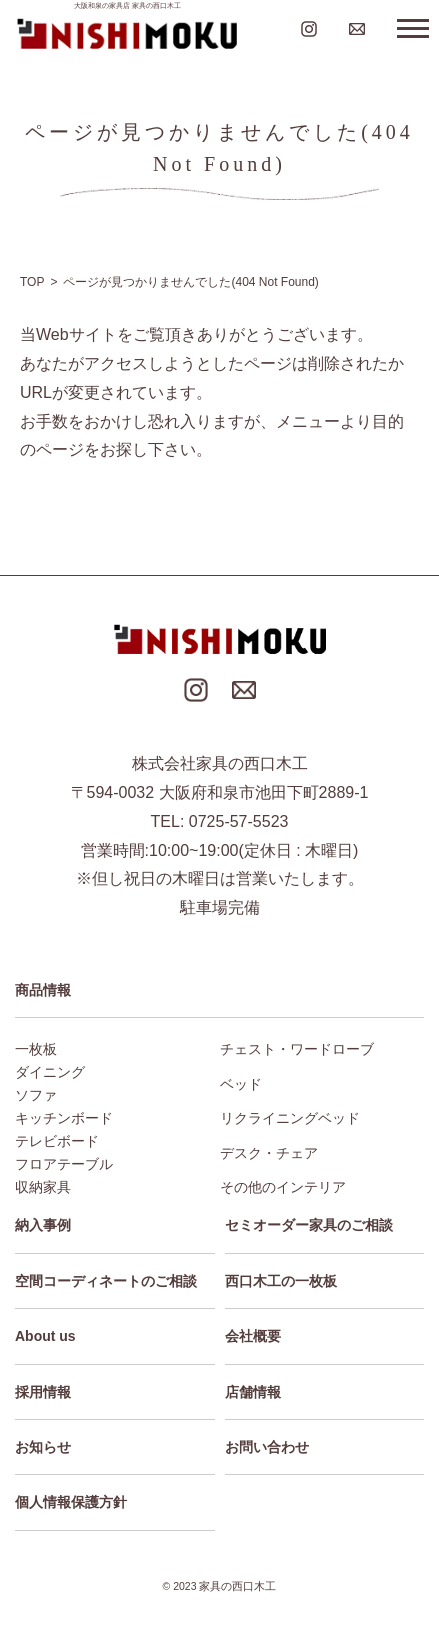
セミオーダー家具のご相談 (309, 1225)
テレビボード (57, 1141)
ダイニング (50, 1072)
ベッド (241, 1084)
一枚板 (36, 1049)
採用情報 (43, 1392)
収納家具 (43, 1187)
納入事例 (43, 1225)
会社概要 (253, 1336)
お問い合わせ (267, 1447)
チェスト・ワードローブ (297, 1049)
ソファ (36, 1095)
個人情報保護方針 (71, 1502)
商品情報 (43, 990)
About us (45, 1336)
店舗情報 (253, 1392)
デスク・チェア (269, 1153)
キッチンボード (64, 1118)
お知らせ (43, 1447)
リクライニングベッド (290, 1118)
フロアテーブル (64, 1164)
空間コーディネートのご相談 (106, 1281)
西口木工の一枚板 (281, 1281)
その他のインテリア (283, 1187)
